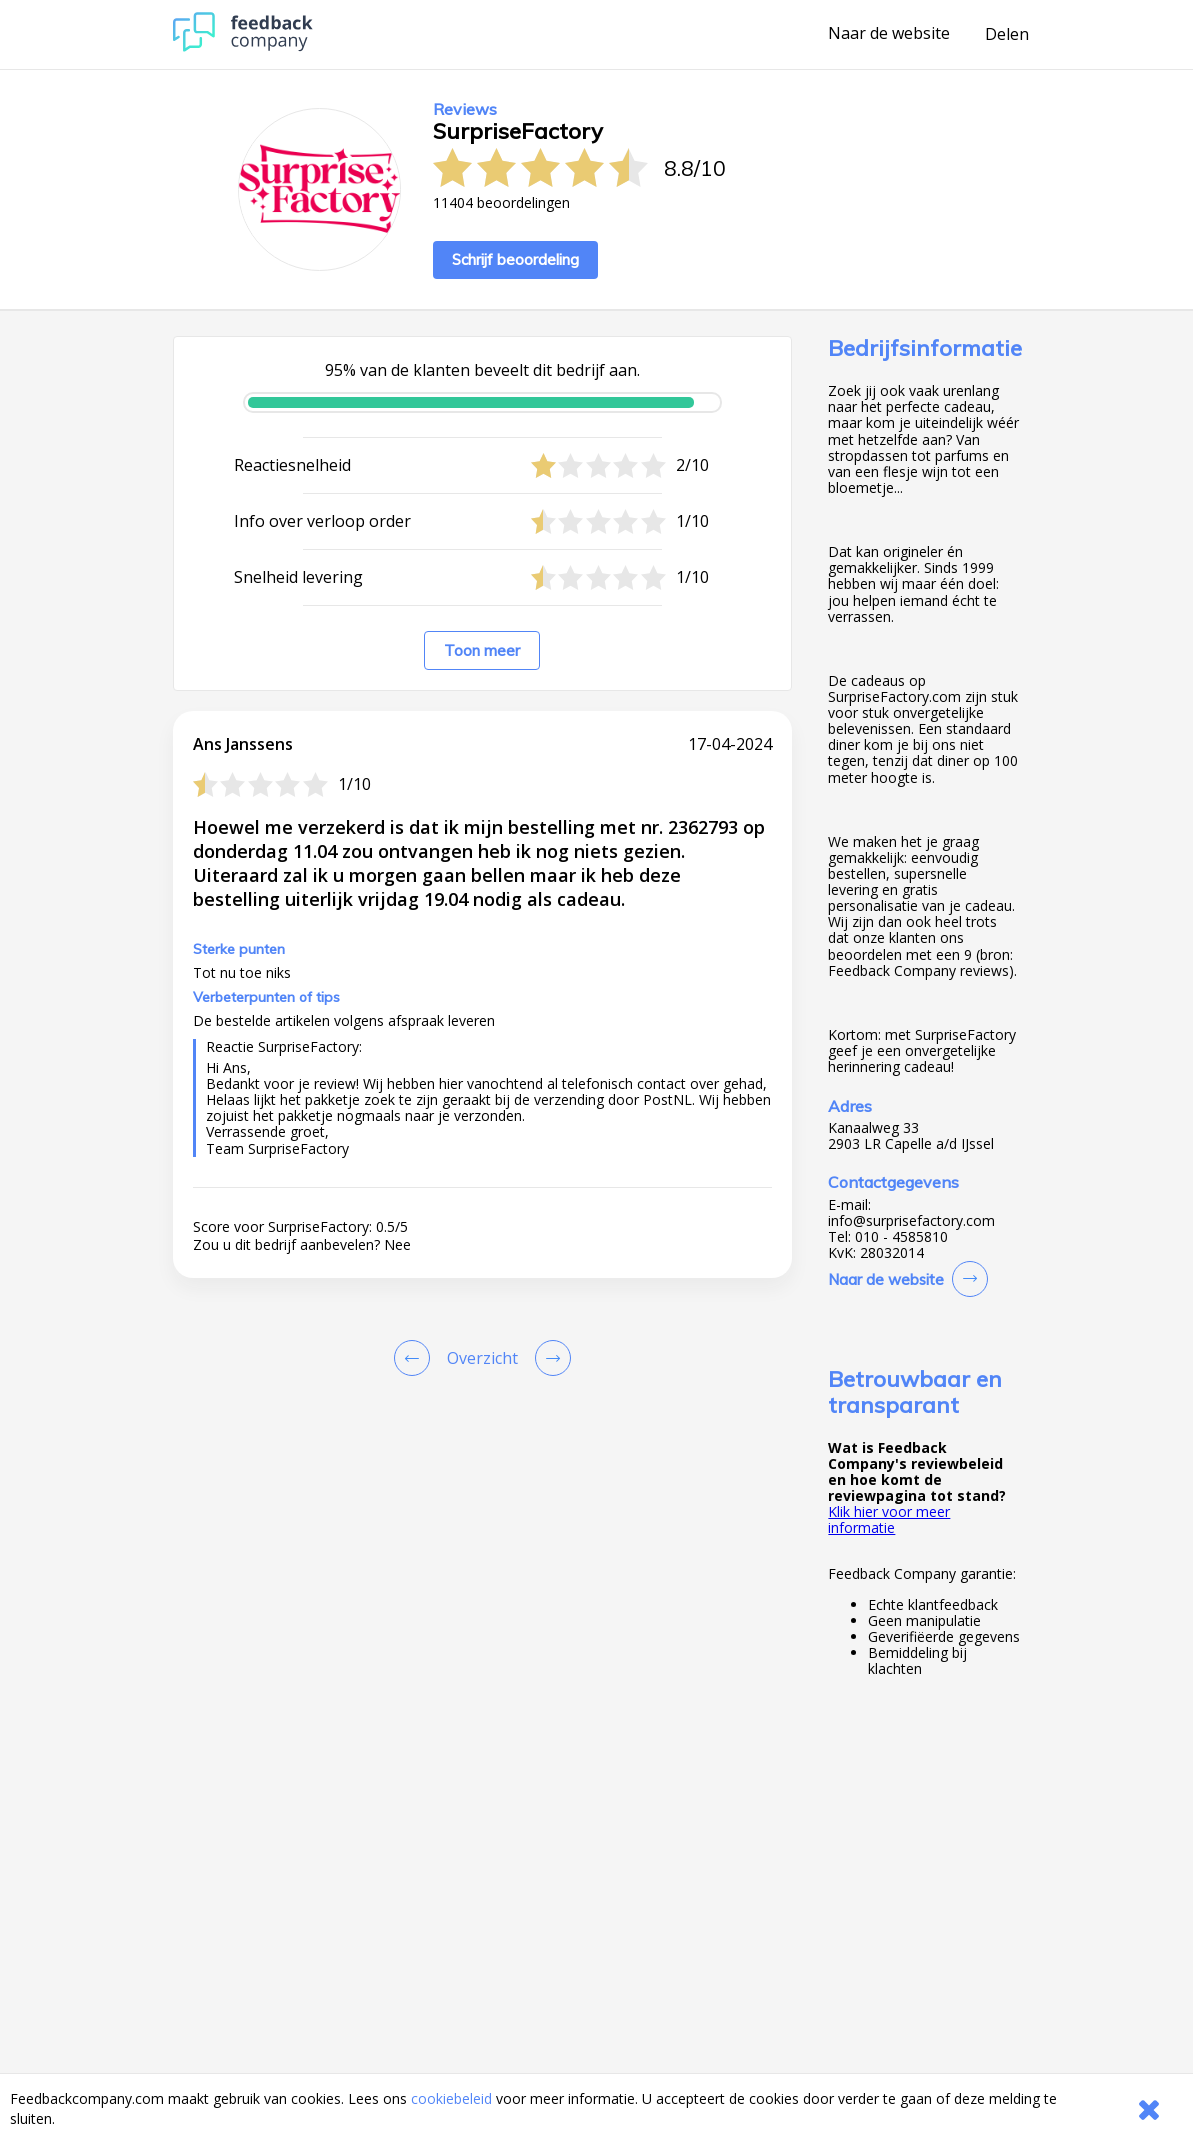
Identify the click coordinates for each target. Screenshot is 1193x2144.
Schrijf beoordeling (515, 259)
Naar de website (889, 34)
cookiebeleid (451, 2098)
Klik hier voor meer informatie (889, 1519)
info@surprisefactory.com (911, 1221)
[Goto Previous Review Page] (416, 1358)
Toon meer (482, 650)
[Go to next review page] (549, 1358)
